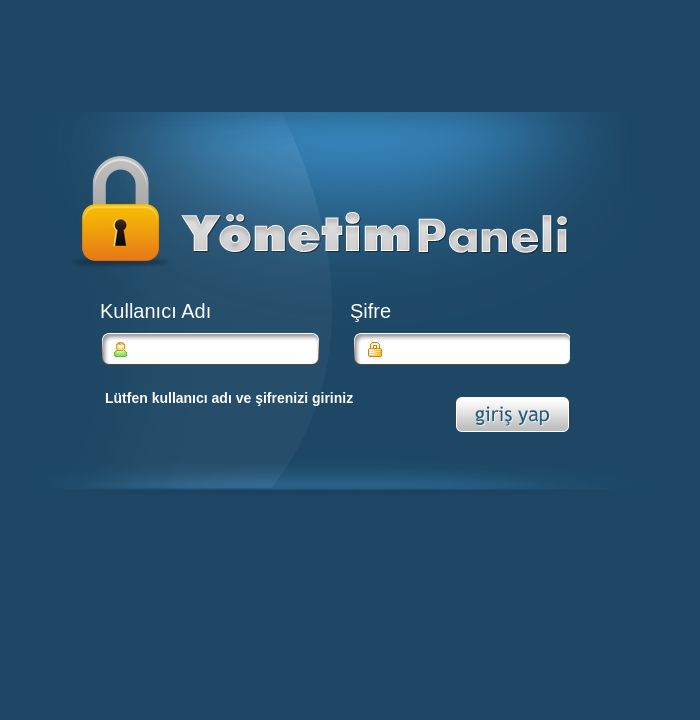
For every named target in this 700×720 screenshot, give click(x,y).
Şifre (370, 311)
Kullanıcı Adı (155, 311)
